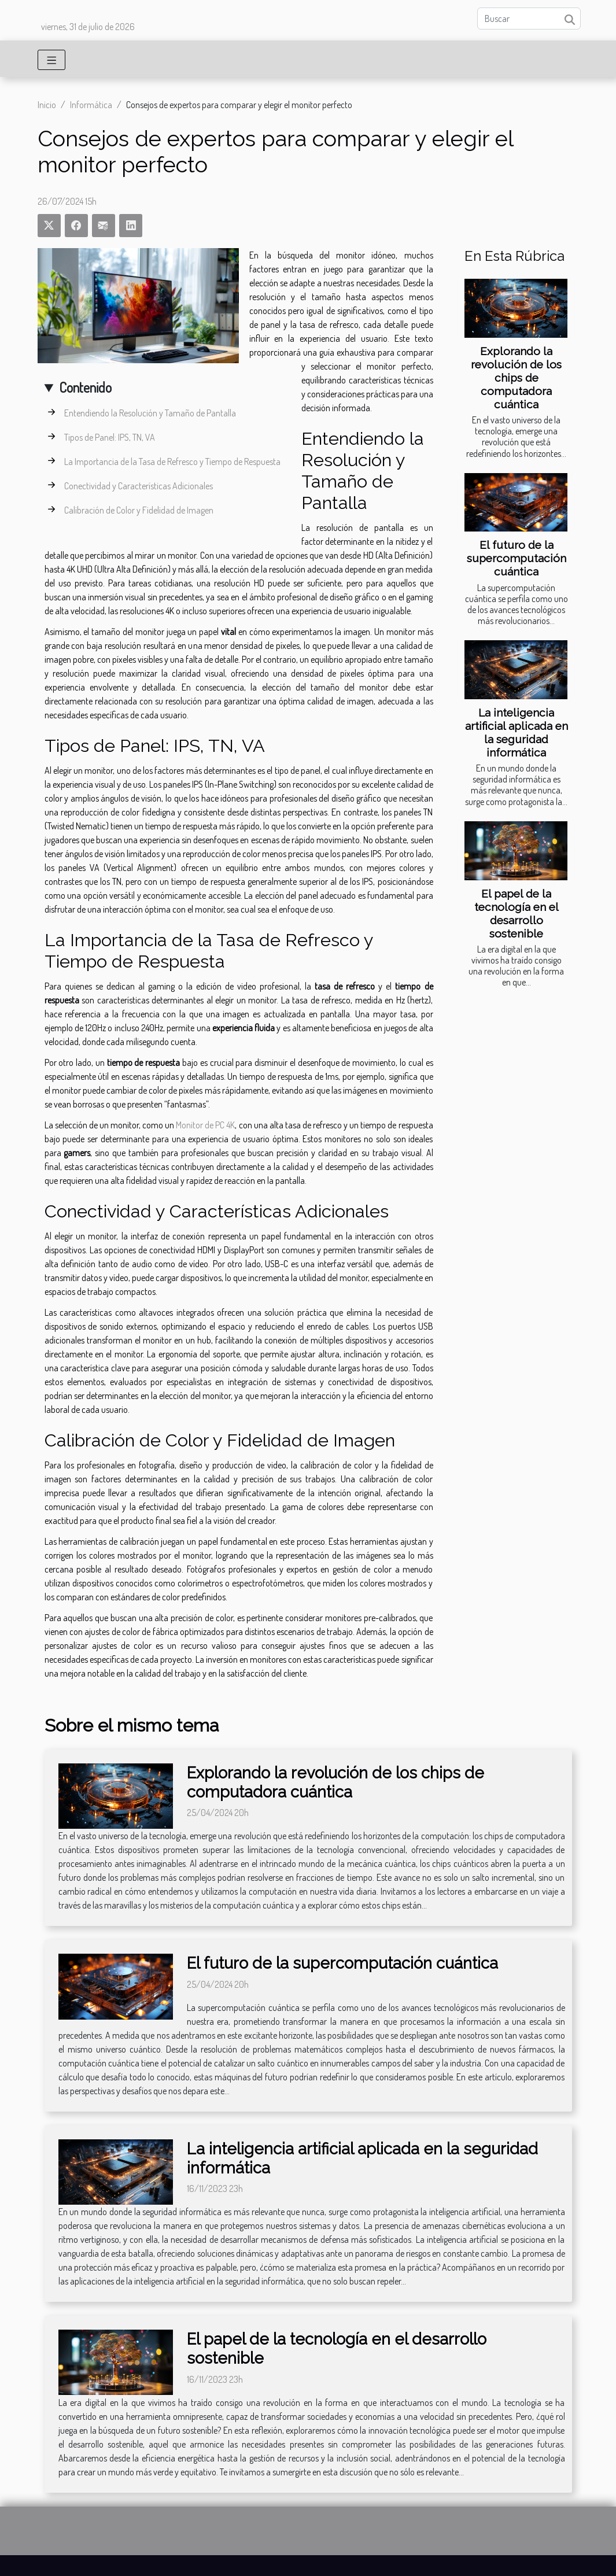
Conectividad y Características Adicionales (138, 486)
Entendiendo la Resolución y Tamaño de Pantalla (150, 413)
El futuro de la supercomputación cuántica (516, 558)
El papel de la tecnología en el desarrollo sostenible (516, 913)
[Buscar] (529, 18)
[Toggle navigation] (52, 60)
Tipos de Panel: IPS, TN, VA (109, 437)
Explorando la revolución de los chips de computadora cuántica (516, 378)
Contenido (85, 387)
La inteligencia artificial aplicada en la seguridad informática (516, 732)
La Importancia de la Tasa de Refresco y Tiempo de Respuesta (172, 461)
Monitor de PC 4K (205, 1125)
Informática (91, 104)
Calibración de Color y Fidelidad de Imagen (138, 510)
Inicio (47, 104)
